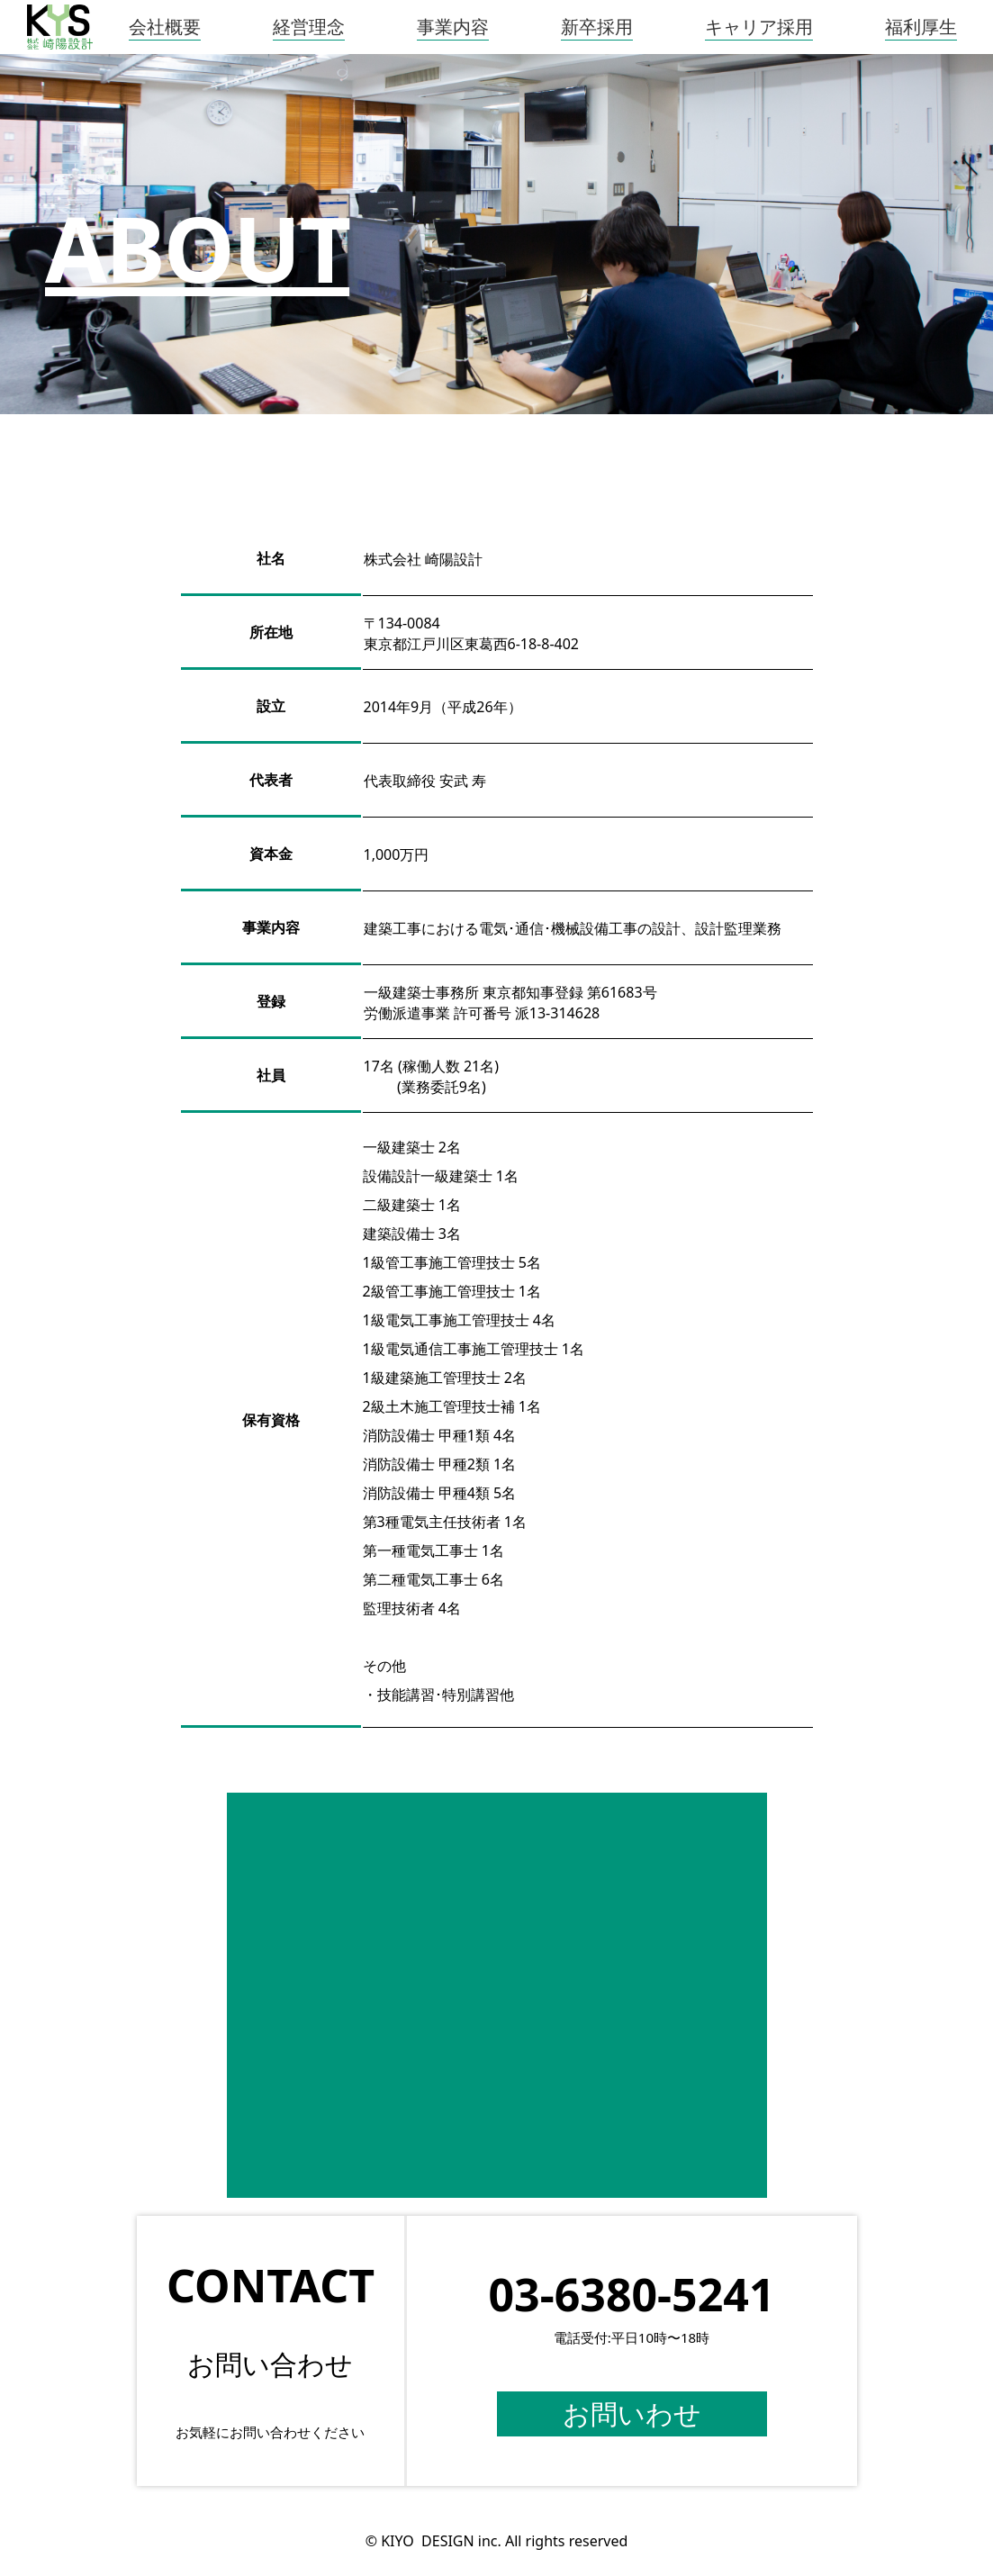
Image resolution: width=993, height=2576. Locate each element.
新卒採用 (597, 26)
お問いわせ (632, 2413)
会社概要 (165, 26)
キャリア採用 (759, 26)
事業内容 (453, 26)
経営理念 (309, 26)
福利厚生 (921, 26)
